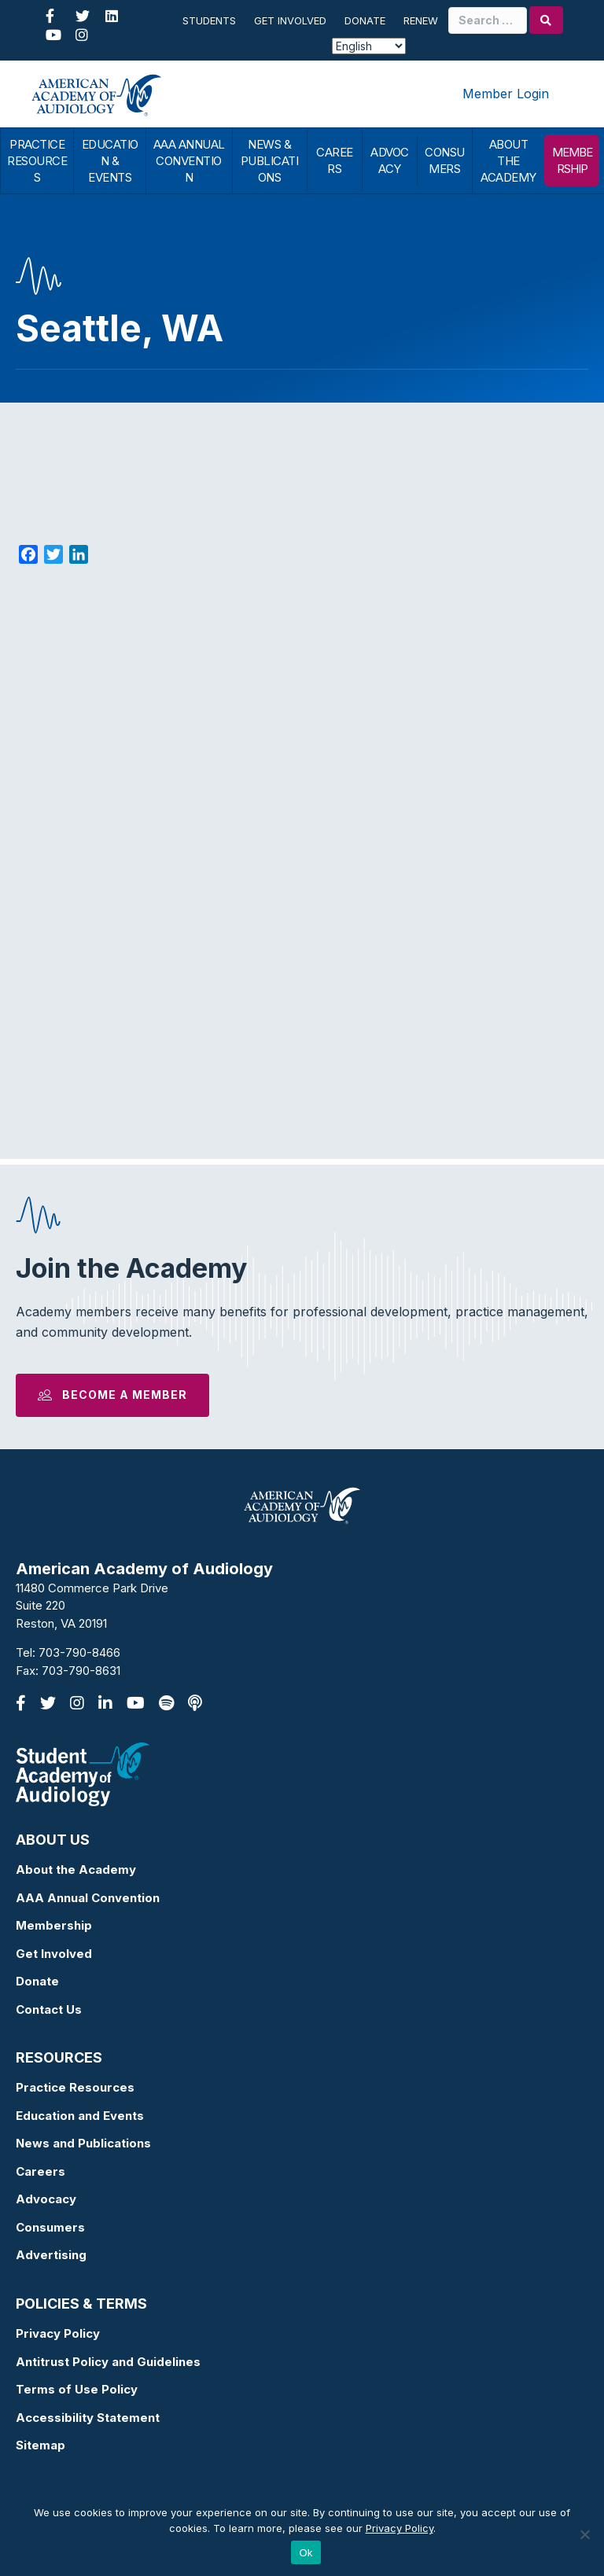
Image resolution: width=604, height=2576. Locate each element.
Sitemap (40, 2445)
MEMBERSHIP (572, 160)
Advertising (51, 2254)
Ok (305, 2553)
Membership (54, 1925)
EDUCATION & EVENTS (110, 161)
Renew (420, 20)
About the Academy (76, 1869)
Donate (364, 20)
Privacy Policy (58, 2333)
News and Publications (83, 2143)
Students (209, 20)
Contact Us (49, 2009)
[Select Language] (369, 46)
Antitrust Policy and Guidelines (108, 2361)
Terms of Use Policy (77, 2389)
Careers (40, 2171)
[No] (584, 2534)
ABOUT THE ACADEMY (508, 161)
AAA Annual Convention (88, 1897)
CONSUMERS (445, 160)
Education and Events (80, 2115)
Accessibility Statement (88, 2417)
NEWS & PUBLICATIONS (270, 161)
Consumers (50, 2227)
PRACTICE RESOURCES (37, 161)
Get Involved (290, 20)
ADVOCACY (389, 160)
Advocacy (46, 2198)
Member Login (505, 93)
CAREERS (334, 160)
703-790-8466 (79, 1652)
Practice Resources (75, 2087)
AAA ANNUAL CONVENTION (189, 161)
